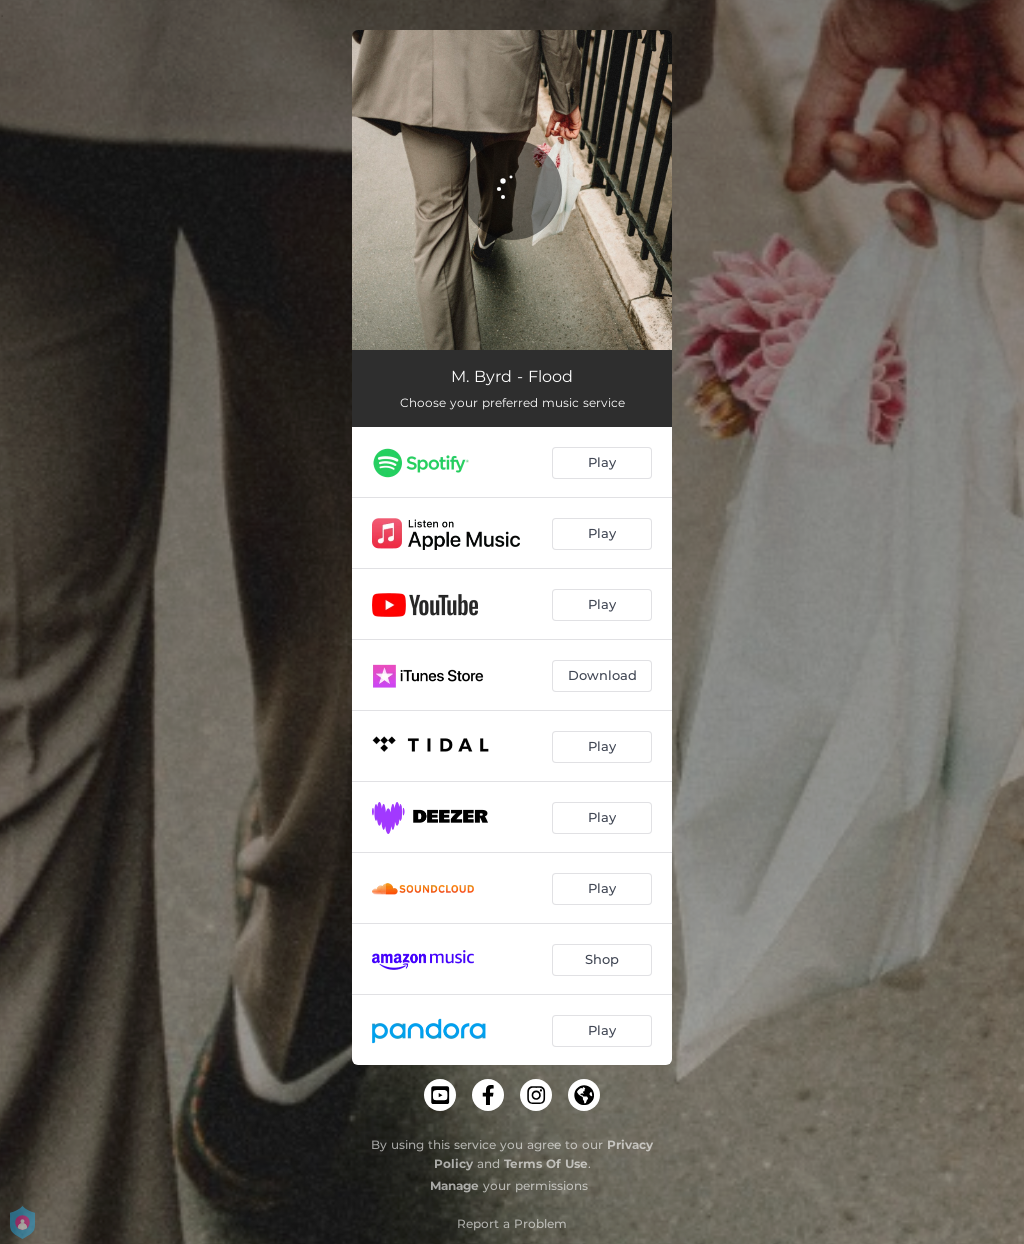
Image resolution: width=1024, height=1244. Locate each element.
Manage (454, 1185)
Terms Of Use (546, 1163)
